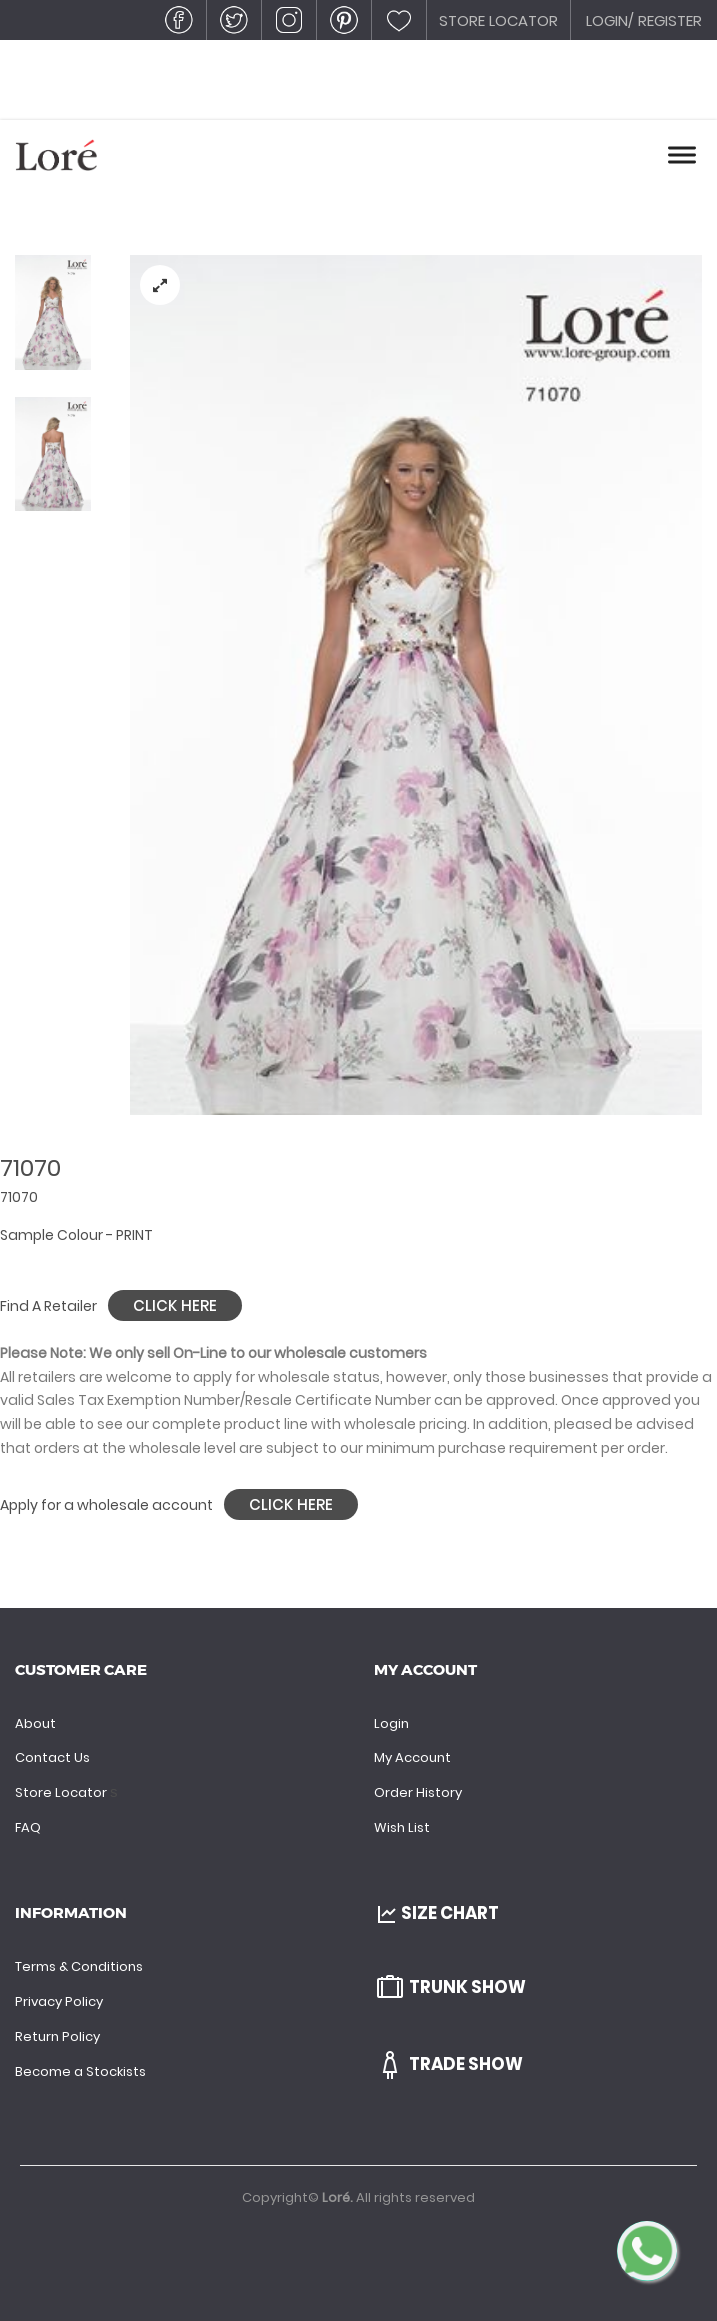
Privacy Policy (59, 2001)
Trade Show (448, 2064)
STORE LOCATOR (498, 20)
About (35, 1723)
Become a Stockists (80, 2071)
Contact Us (52, 1757)
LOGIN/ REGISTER (644, 20)
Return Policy (57, 2036)
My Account (412, 1757)
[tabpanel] (416, 685)
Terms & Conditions (79, 1966)
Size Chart (436, 1913)
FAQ (28, 1827)
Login (391, 1723)
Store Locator (62, 1792)
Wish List (402, 1827)
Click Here (175, 1305)
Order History (418, 1792)
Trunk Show (450, 1987)
